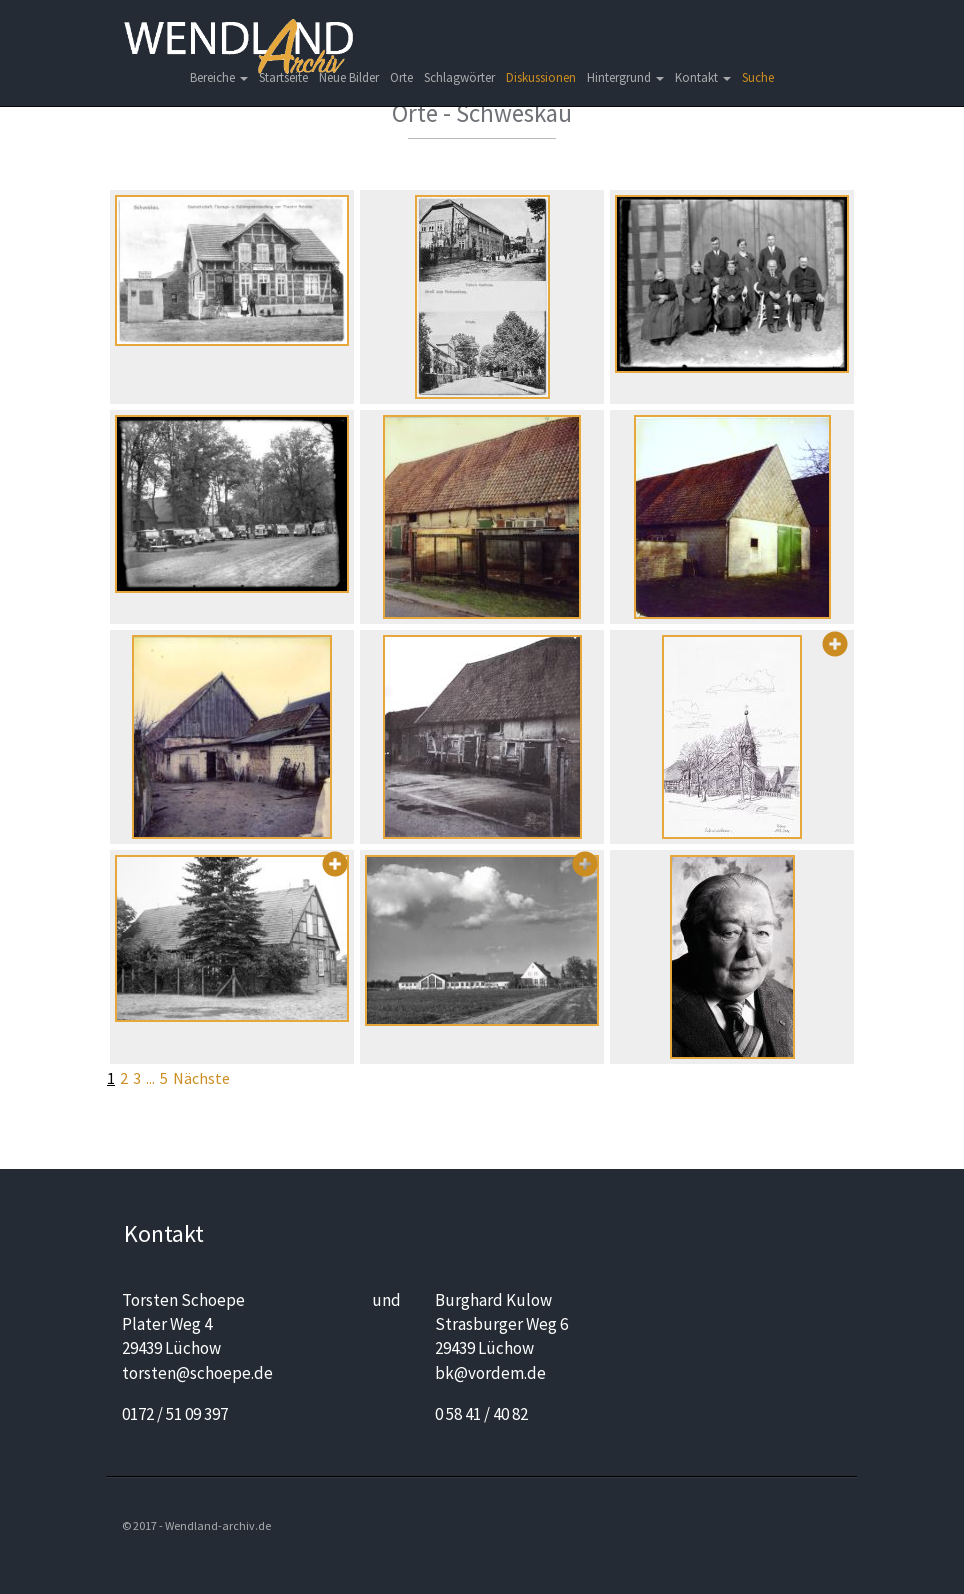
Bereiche (219, 77)
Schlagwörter (459, 77)
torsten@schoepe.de (197, 1373)
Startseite (283, 77)
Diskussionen (541, 77)
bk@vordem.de (490, 1373)
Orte (401, 77)
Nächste (201, 1078)
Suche (758, 77)
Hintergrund (625, 77)
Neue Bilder (349, 77)
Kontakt (703, 77)
